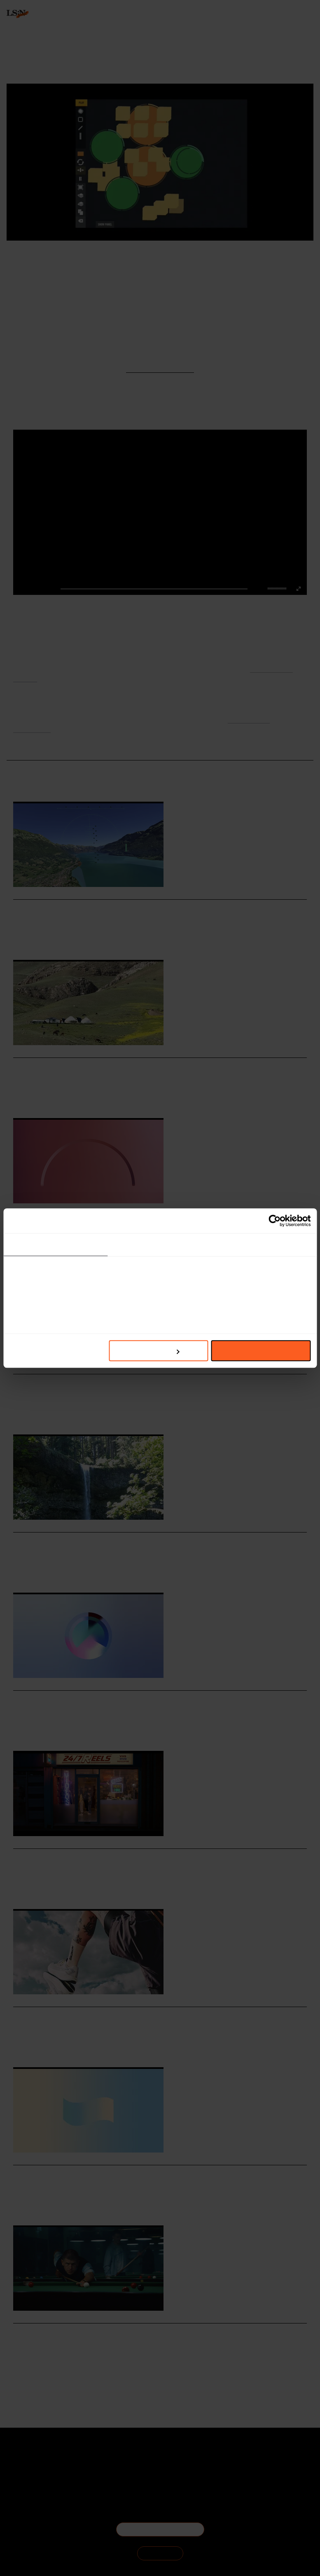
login (13, 53)
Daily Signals (251, 259)
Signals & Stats (218, 259)
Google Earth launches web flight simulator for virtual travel (129, 908)
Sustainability (48, 1254)
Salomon (22, 2045)
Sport (18, 2372)
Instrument (139, 259)
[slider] (278, 588)
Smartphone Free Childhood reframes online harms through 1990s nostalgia (158, 1857)
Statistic (64, 1728)
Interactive (66, 259)
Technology (24, 1412)
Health (35, 2372)
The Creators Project (102, 259)
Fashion (21, 1254)
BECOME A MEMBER (160, 2529)
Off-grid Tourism (73, 1096)
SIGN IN (160, 2553)
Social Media (26, 1887)
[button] (269, 589)
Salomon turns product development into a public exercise (123, 2015)
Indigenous (67, 1570)
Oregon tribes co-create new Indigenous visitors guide (115, 1541)
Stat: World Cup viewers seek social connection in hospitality (128, 1699)
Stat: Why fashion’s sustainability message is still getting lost (130, 1224)
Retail (46, 1412)
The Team (31, 2466)
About (31, 2456)
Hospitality (41, 938)
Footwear (65, 2045)
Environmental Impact (90, 1254)
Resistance (67, 1412)
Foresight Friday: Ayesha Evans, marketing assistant (114, 1066)
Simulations (68, 938)
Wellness (55, 2372)
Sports (45, 1728)
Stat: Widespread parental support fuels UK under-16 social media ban (147, 2174)
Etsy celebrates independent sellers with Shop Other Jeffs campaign (143, 1383)
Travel (19, 938)
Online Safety (84, 1887)
